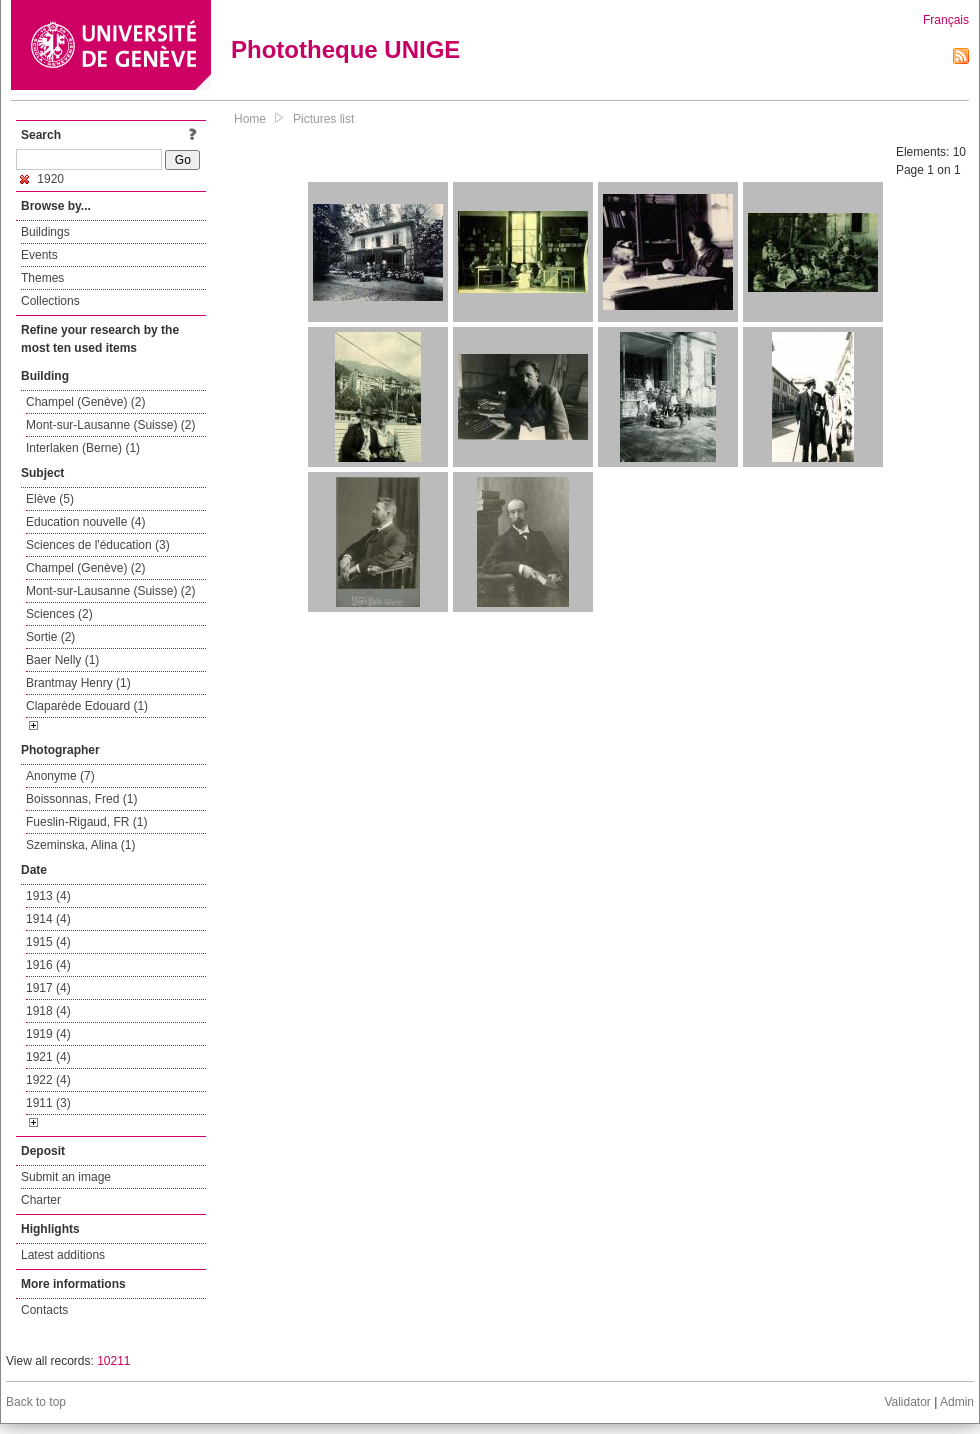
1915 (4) (48, 942)
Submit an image (66, 1177)
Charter (41, 1200)
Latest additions (63, 1255)
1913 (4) (48, 896)
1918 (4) (48, 1011)
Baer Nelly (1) (62, 660)
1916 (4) (48, 965)
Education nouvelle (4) (85, 522)
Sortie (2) (50, 637)
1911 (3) (48, 1103)
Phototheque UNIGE (345, 49)
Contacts (44, 1310)
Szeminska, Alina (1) (80, 845)
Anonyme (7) (60, 776)
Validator (907, 1402)
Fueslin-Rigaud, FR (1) (86, 822)
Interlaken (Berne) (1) (83, 448)
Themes (42, 278)
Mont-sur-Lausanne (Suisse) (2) (110, 425)
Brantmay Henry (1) (78, 683)
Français (946, 20)
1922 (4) (48, 1080)
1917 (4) (48, 988)
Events (39, 255)
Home (250, 119)
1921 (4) (48, 1057)
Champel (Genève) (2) (85, 402)
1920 (42, 179)
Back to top (36, 1402)
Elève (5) (50, 499)
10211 (113, 1361)
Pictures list (323, 119)
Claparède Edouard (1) (87, 706)
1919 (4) (48, 1034)
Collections (50, 301)
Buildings (45, 232)
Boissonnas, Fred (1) (81, 799)
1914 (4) (48, 919)
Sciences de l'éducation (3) (98, 545)
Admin (957, 1402)
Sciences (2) (59, 614)
